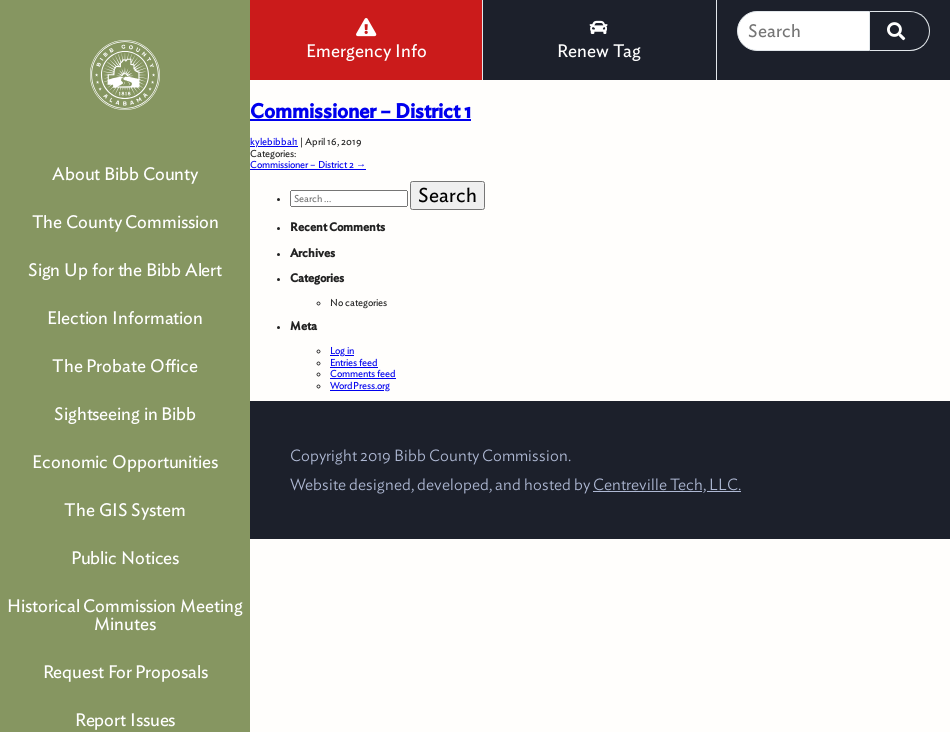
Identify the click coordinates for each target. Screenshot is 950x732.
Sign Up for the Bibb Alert (125, 269)
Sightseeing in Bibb (125, 413)
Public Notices (125, 557)
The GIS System (125, 509)
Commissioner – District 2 (308, 164)
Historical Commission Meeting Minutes (124, 614)
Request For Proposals (125, 671)
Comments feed (363, 373)
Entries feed (354, 362)
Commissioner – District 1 (360, 111)
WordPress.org (360, 385)
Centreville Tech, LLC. (667, 484)
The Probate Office (125, 365)
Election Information (125, 317)
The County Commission (125, 221)
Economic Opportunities (125, 461)
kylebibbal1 (274, 141)
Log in (342, 350)
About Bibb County (125, 173)
